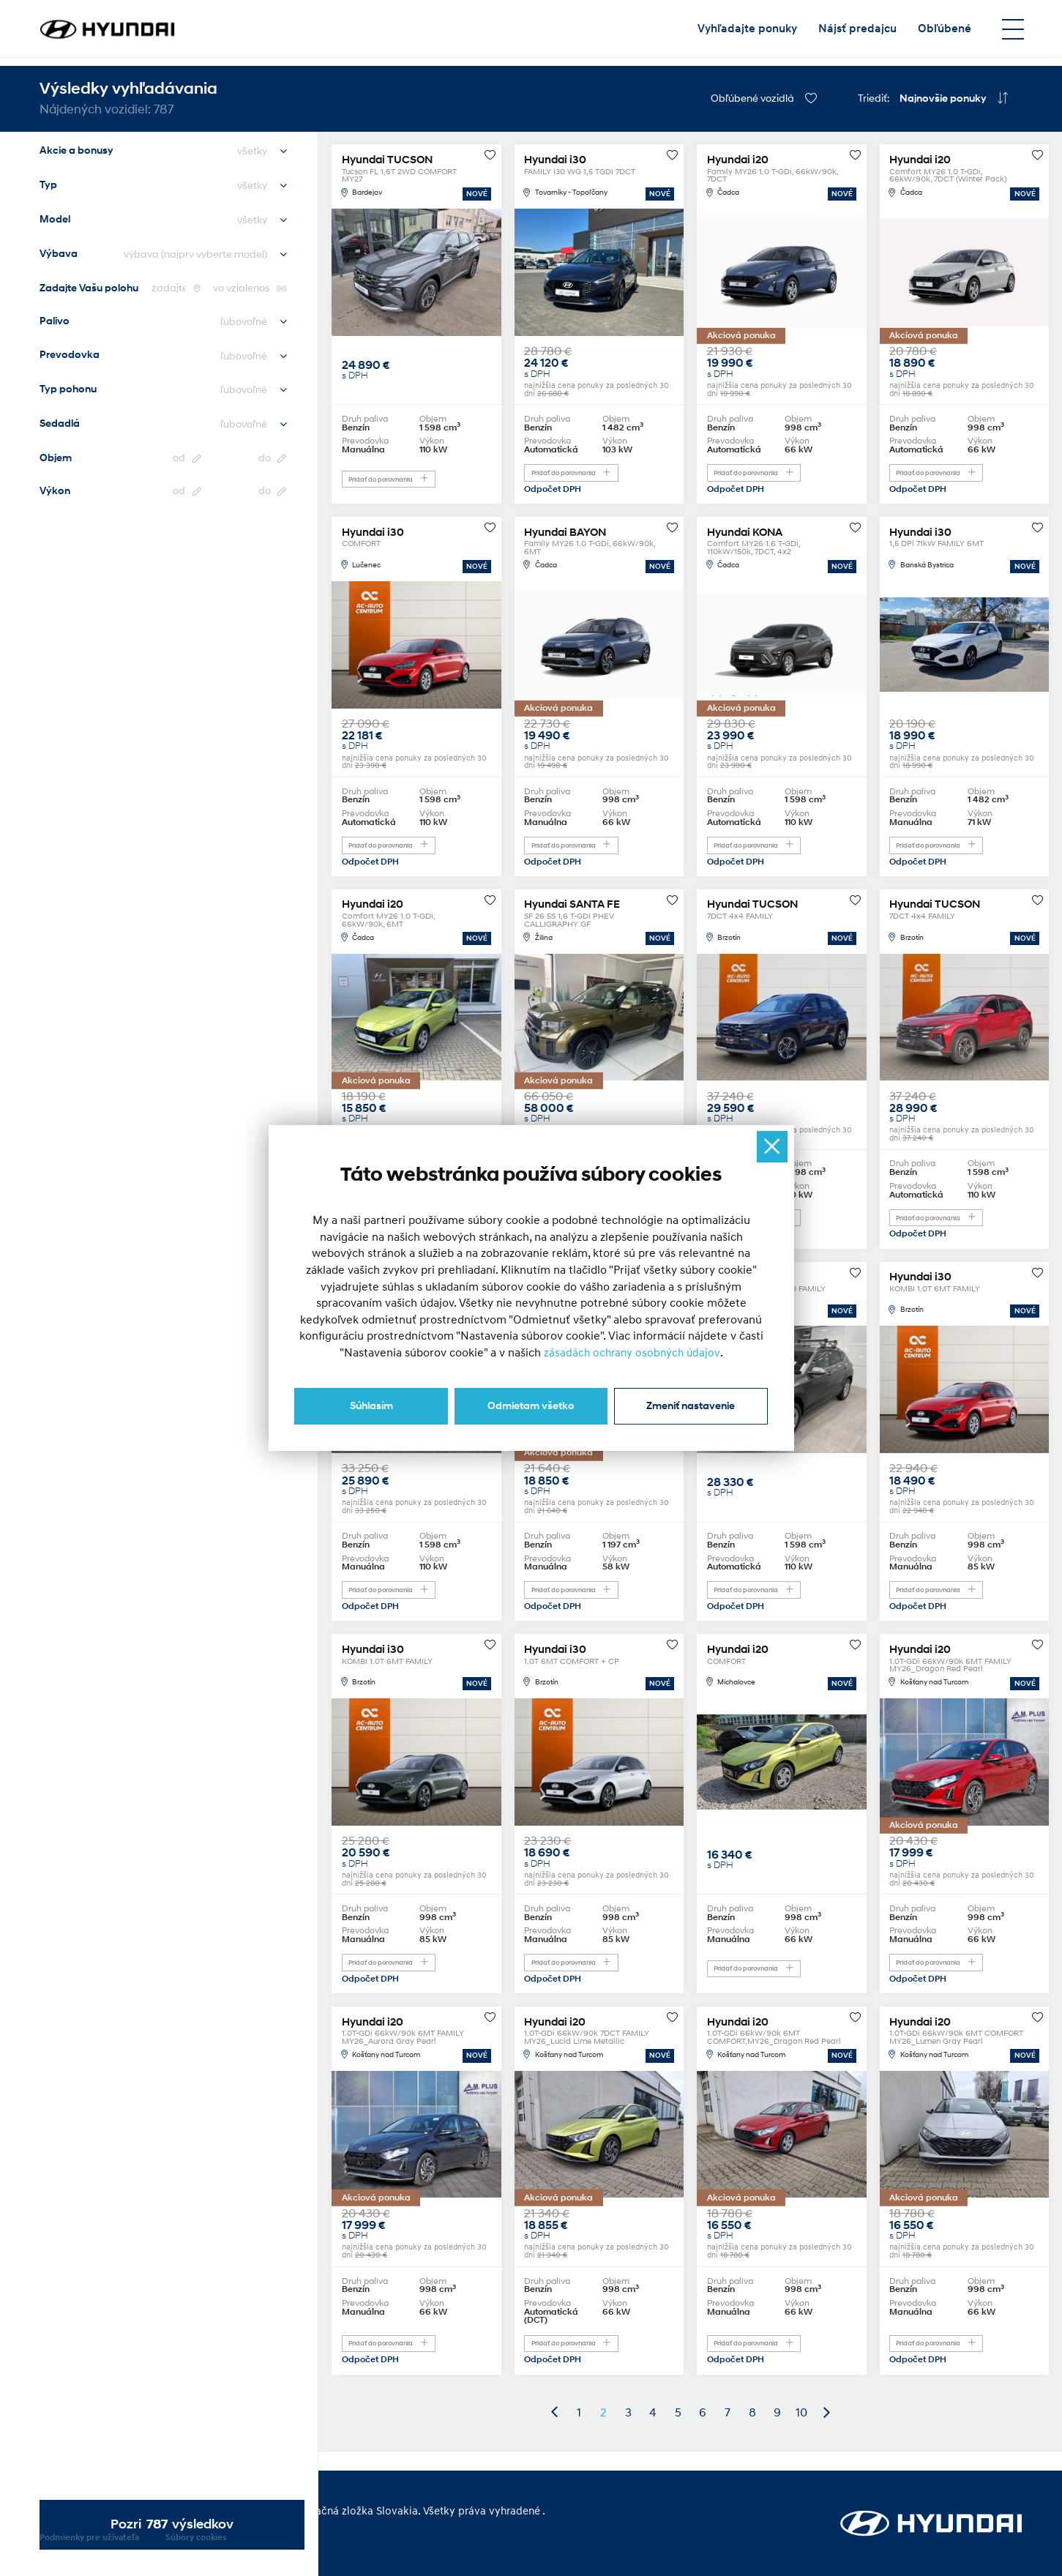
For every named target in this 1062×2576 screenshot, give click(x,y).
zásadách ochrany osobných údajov (632, 1351)
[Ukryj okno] (771, 1146)
